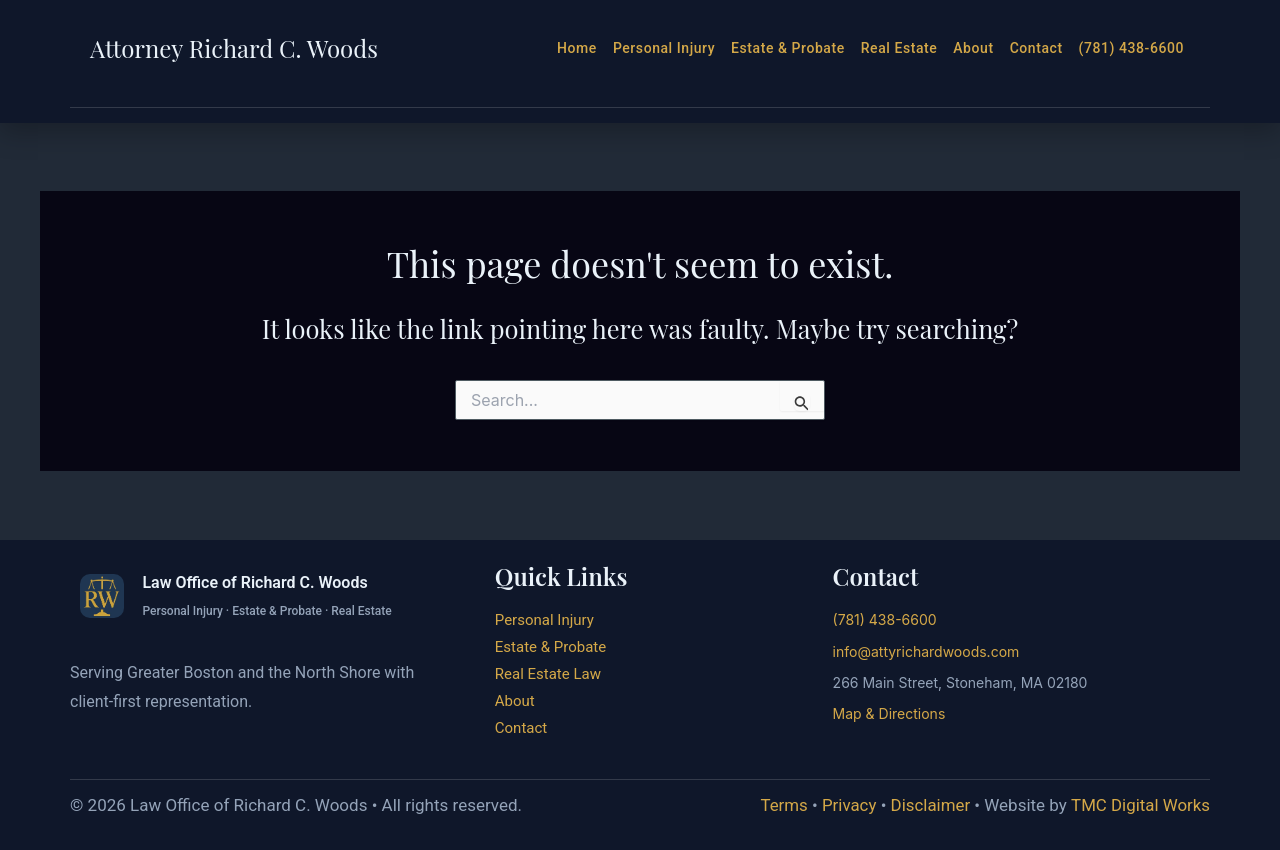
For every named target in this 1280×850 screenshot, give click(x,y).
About (973, 48)
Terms (782, 805)
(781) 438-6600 (1131, 48)
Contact (1036, 48)
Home (577, 48)
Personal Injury (664, 48)
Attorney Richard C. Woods (234, 48)
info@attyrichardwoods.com (926, 651)
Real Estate (899, 48)
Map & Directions (889, 713)
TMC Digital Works (1140, 805)
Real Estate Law (548, 674)
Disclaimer (929, 805)
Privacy (847, 805)
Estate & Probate (788, 48)
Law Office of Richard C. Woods (254, 582)
